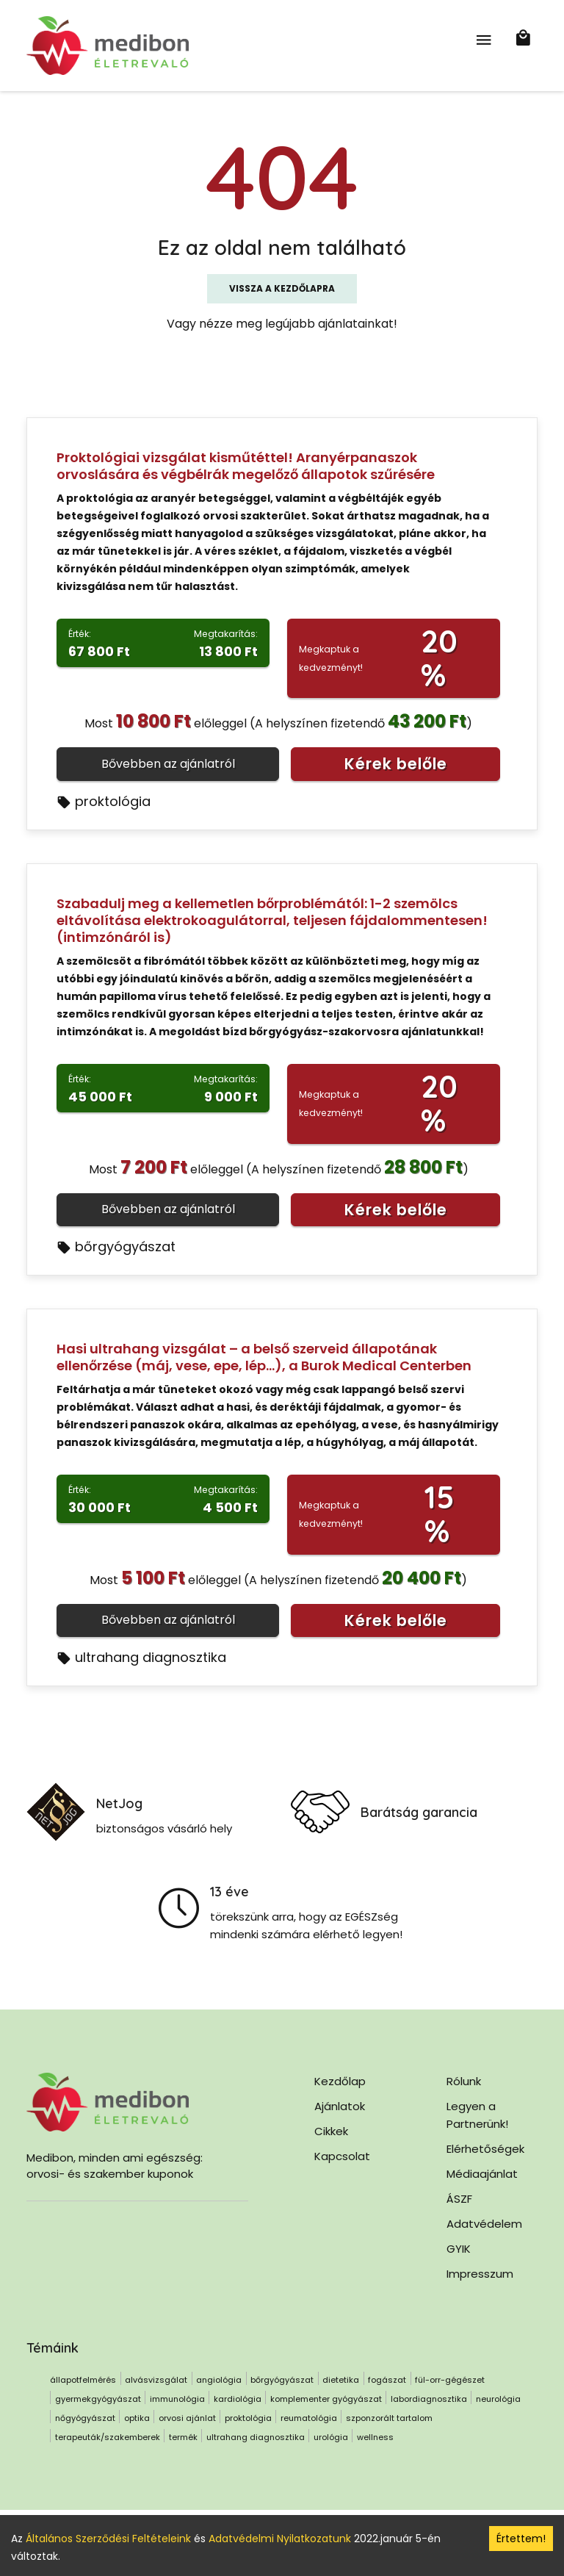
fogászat (387, 2380)
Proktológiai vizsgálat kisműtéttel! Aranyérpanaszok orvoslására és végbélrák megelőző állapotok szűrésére (246, 465)
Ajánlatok (339, 2106)
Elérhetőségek (485, 2148)
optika (137, 2418)
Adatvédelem (484, 2223)
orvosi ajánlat (187, 2418)
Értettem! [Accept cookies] (521, 2538)
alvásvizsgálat (156, 2380)
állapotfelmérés (83, 2380)
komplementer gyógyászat (326, 2399)
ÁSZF (459, 2198)
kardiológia (237, 2399)
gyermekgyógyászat (98, 2399)
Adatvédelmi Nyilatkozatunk (280, 2538)
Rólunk (463, 2081)
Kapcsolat (342, 2156)
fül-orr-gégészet (450, 2380)
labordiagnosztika (429, 2399)
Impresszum (479, 2273)
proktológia (104, 801)
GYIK (458, 2248)
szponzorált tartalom (389, 2418)
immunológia (177, 2399)
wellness (375, 2437)
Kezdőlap (340, 2081)
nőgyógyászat (85, 2418)
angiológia (219, 2380)
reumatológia (309, 2418)
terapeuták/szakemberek (107, 2437)
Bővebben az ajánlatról (168, 763)
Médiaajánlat (482, 2173)
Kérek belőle (395, 763)
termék (183, 2437)
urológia (331, 2437)
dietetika (340, 2380)
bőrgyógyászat (116, 1246)
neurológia (498, 2399)
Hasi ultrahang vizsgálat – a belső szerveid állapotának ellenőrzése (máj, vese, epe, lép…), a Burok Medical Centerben (264, 1357)
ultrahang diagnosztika (141, 1657)
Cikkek (331, 2131)
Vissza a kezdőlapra (282, 288)
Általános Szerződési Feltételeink (108, 2538)
